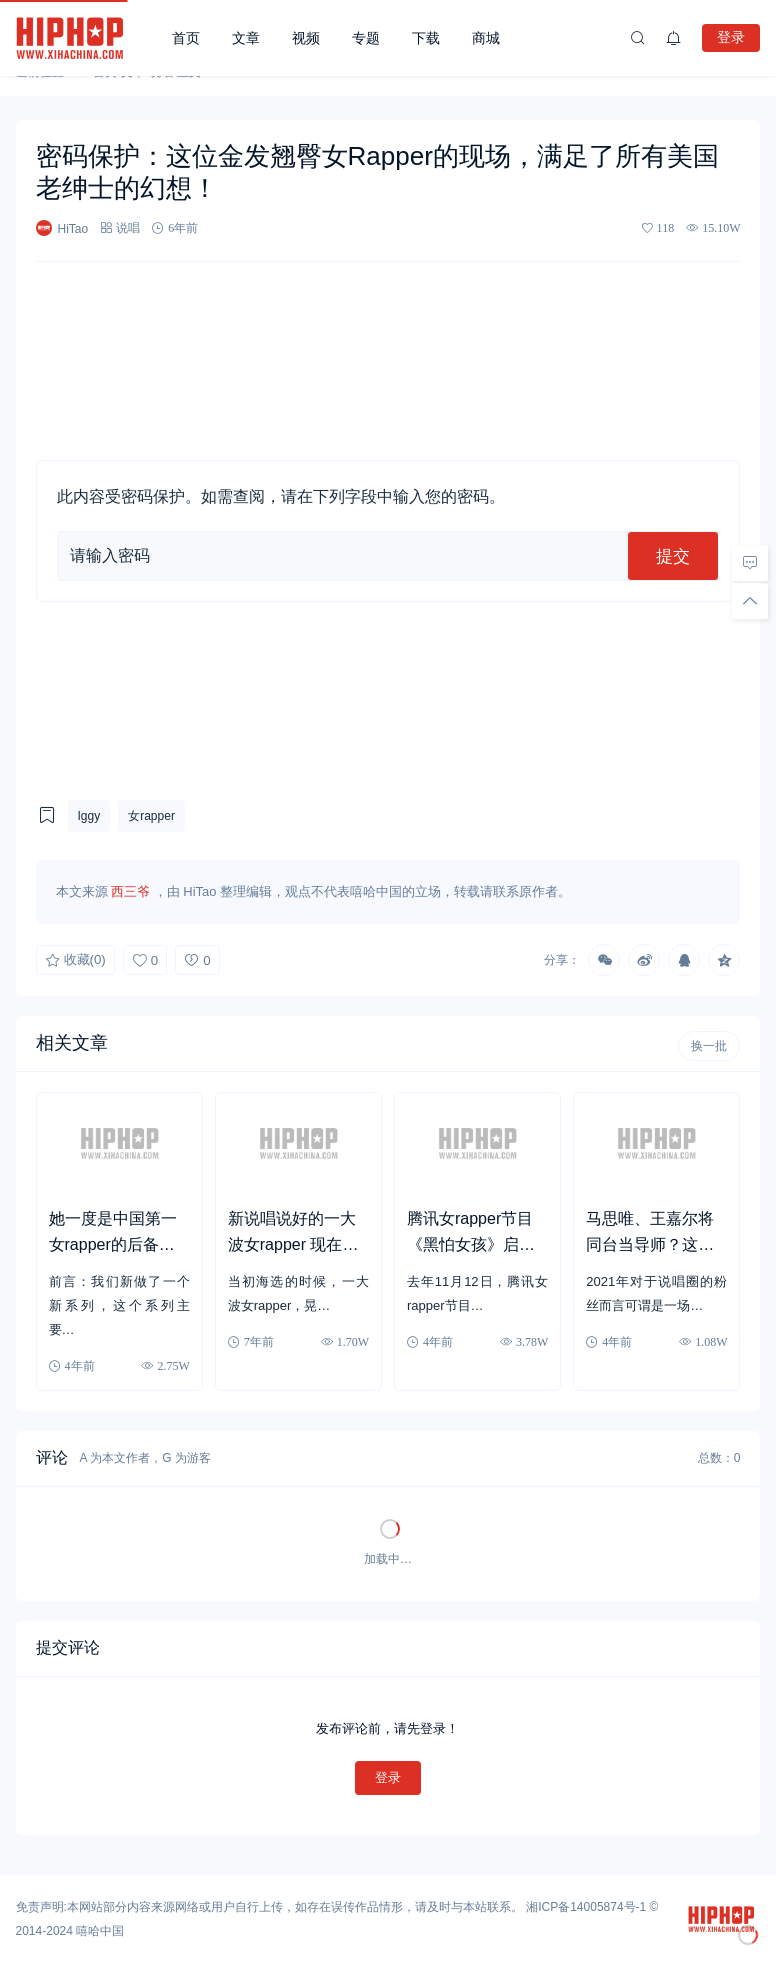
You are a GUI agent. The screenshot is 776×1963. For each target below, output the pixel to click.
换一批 (709, 1046)
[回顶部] (750, 601)
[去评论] (750, 563)
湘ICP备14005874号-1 (586, 1907)
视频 (306, 38)
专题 (366, 38)
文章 (246, 38)
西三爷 (130, 891)
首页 (186, 38)
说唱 (128, 227)
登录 (731, 37)
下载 (426, 38)
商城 (486, 38)
